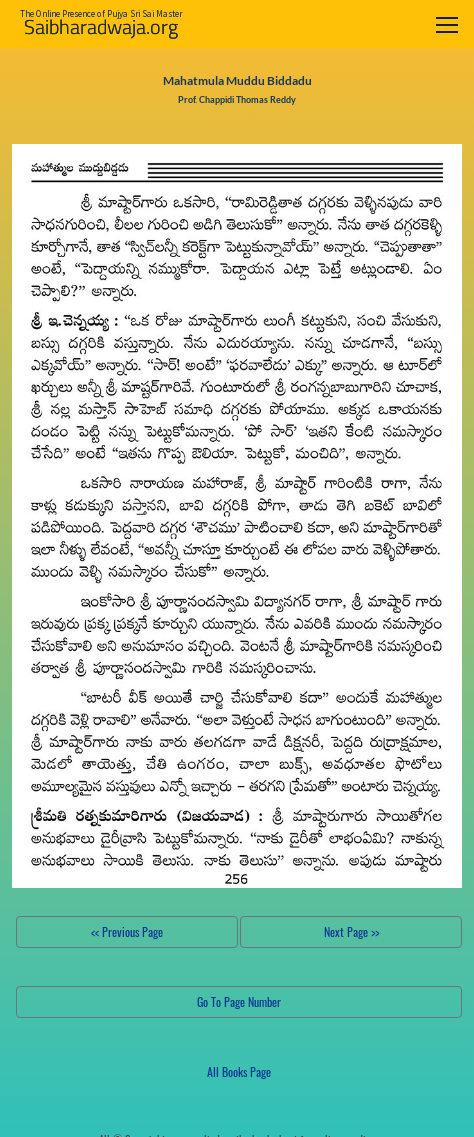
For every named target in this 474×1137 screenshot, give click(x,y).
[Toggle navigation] (447, 24)
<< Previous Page (127, 931)
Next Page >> (351, 931)
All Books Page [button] (239, 1071)
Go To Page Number (239, 1001)
